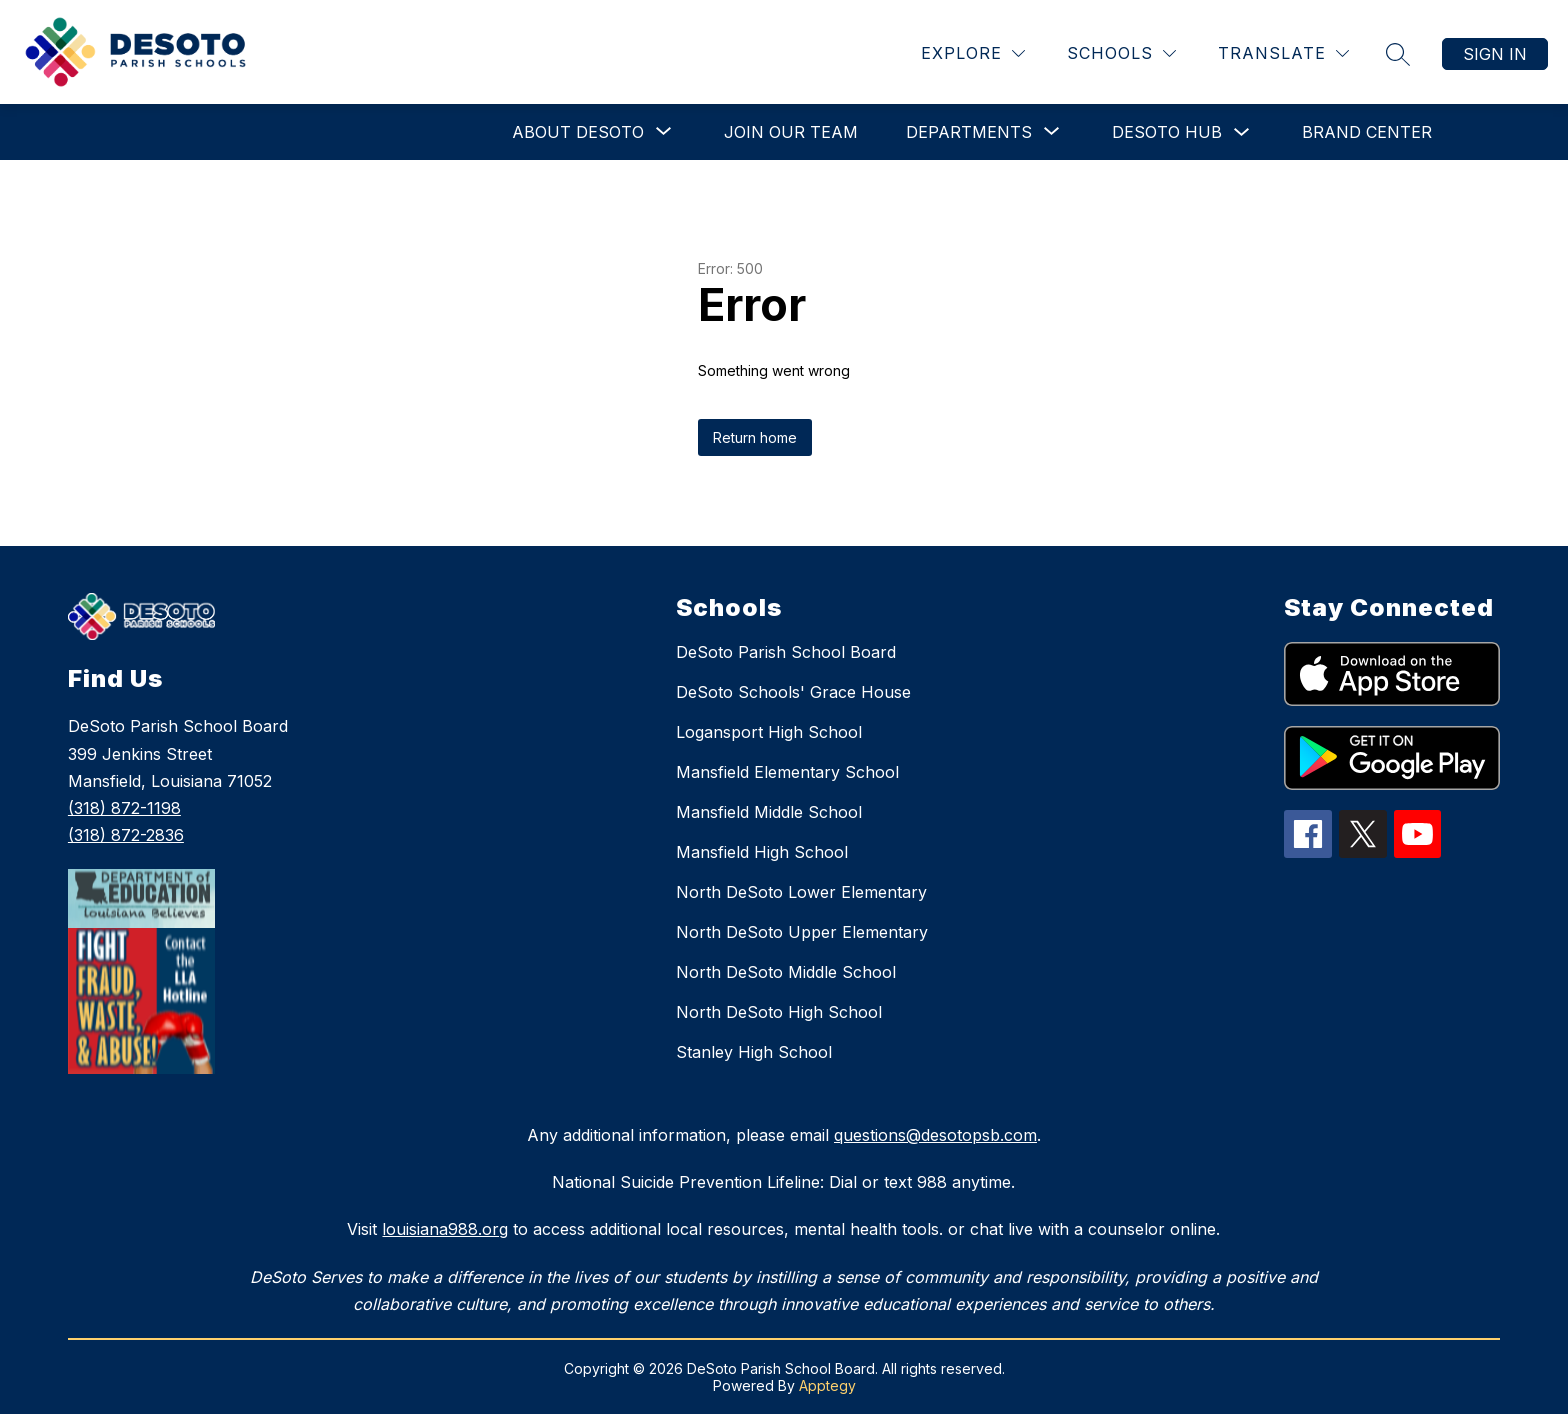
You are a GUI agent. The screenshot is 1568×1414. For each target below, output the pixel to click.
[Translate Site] (1283, 53)
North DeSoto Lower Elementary (801, 892)
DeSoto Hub (1167, 132)
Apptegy (827, 1385)
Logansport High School (769, 732)
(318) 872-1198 (124, 808)
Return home (755, 437)
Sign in (1495, 54)
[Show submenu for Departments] (969, 132)
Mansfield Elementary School (787, 772)
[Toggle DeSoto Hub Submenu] (1242, 132)
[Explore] (973, 53)
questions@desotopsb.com (935, 1135)
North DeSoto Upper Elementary (802, 932)
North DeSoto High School (779, 1012)
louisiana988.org (445, 1229)
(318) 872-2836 (126, 835)
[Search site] (1398, 54)
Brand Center (1367, 132)
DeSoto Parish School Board (786, 652)
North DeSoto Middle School (786, 972)
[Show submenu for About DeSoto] (578, 132)
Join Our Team (791, 132)
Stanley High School (754, 1052)
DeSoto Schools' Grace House (793, 692)
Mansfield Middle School (769, 812)
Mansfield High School (762, 852)
